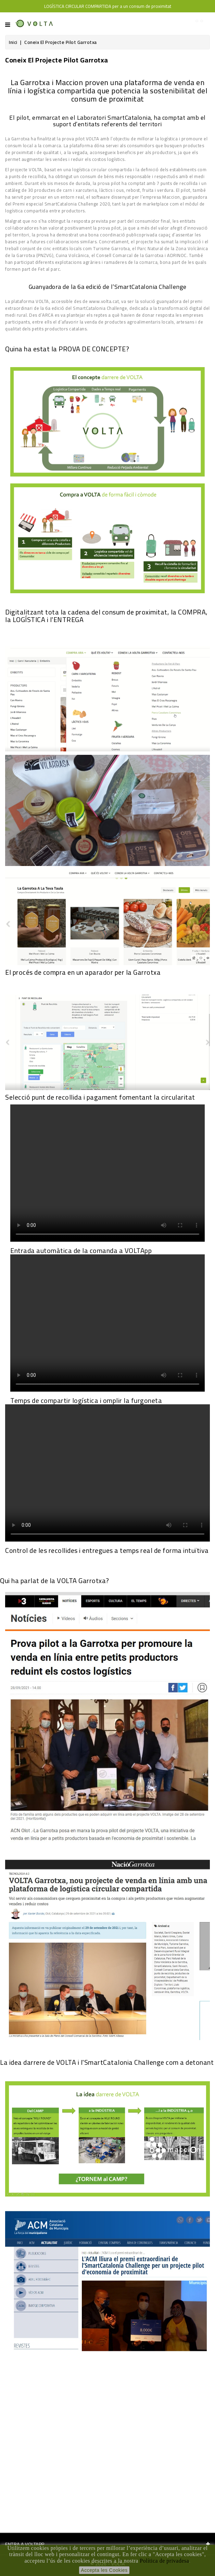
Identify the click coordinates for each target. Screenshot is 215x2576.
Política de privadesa (164, 2561)
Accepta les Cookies (104, 2570)
